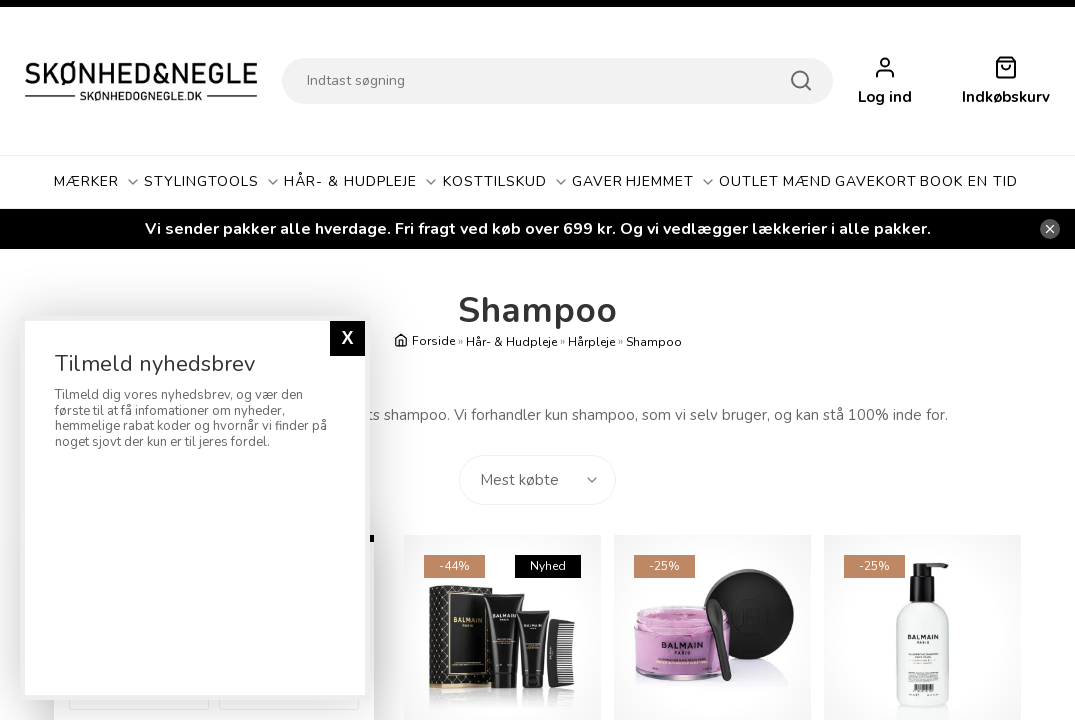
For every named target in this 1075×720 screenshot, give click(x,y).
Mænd (807, 181)
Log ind (885, 97)
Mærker (97, 182)
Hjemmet (671, 182)
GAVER (597, 181)
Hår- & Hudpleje (361, 182)
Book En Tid (969, 181)
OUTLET (749, 181)
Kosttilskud (506, 182)
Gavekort (876, 181)
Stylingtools (212, 182)
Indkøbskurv (1006, 97)
